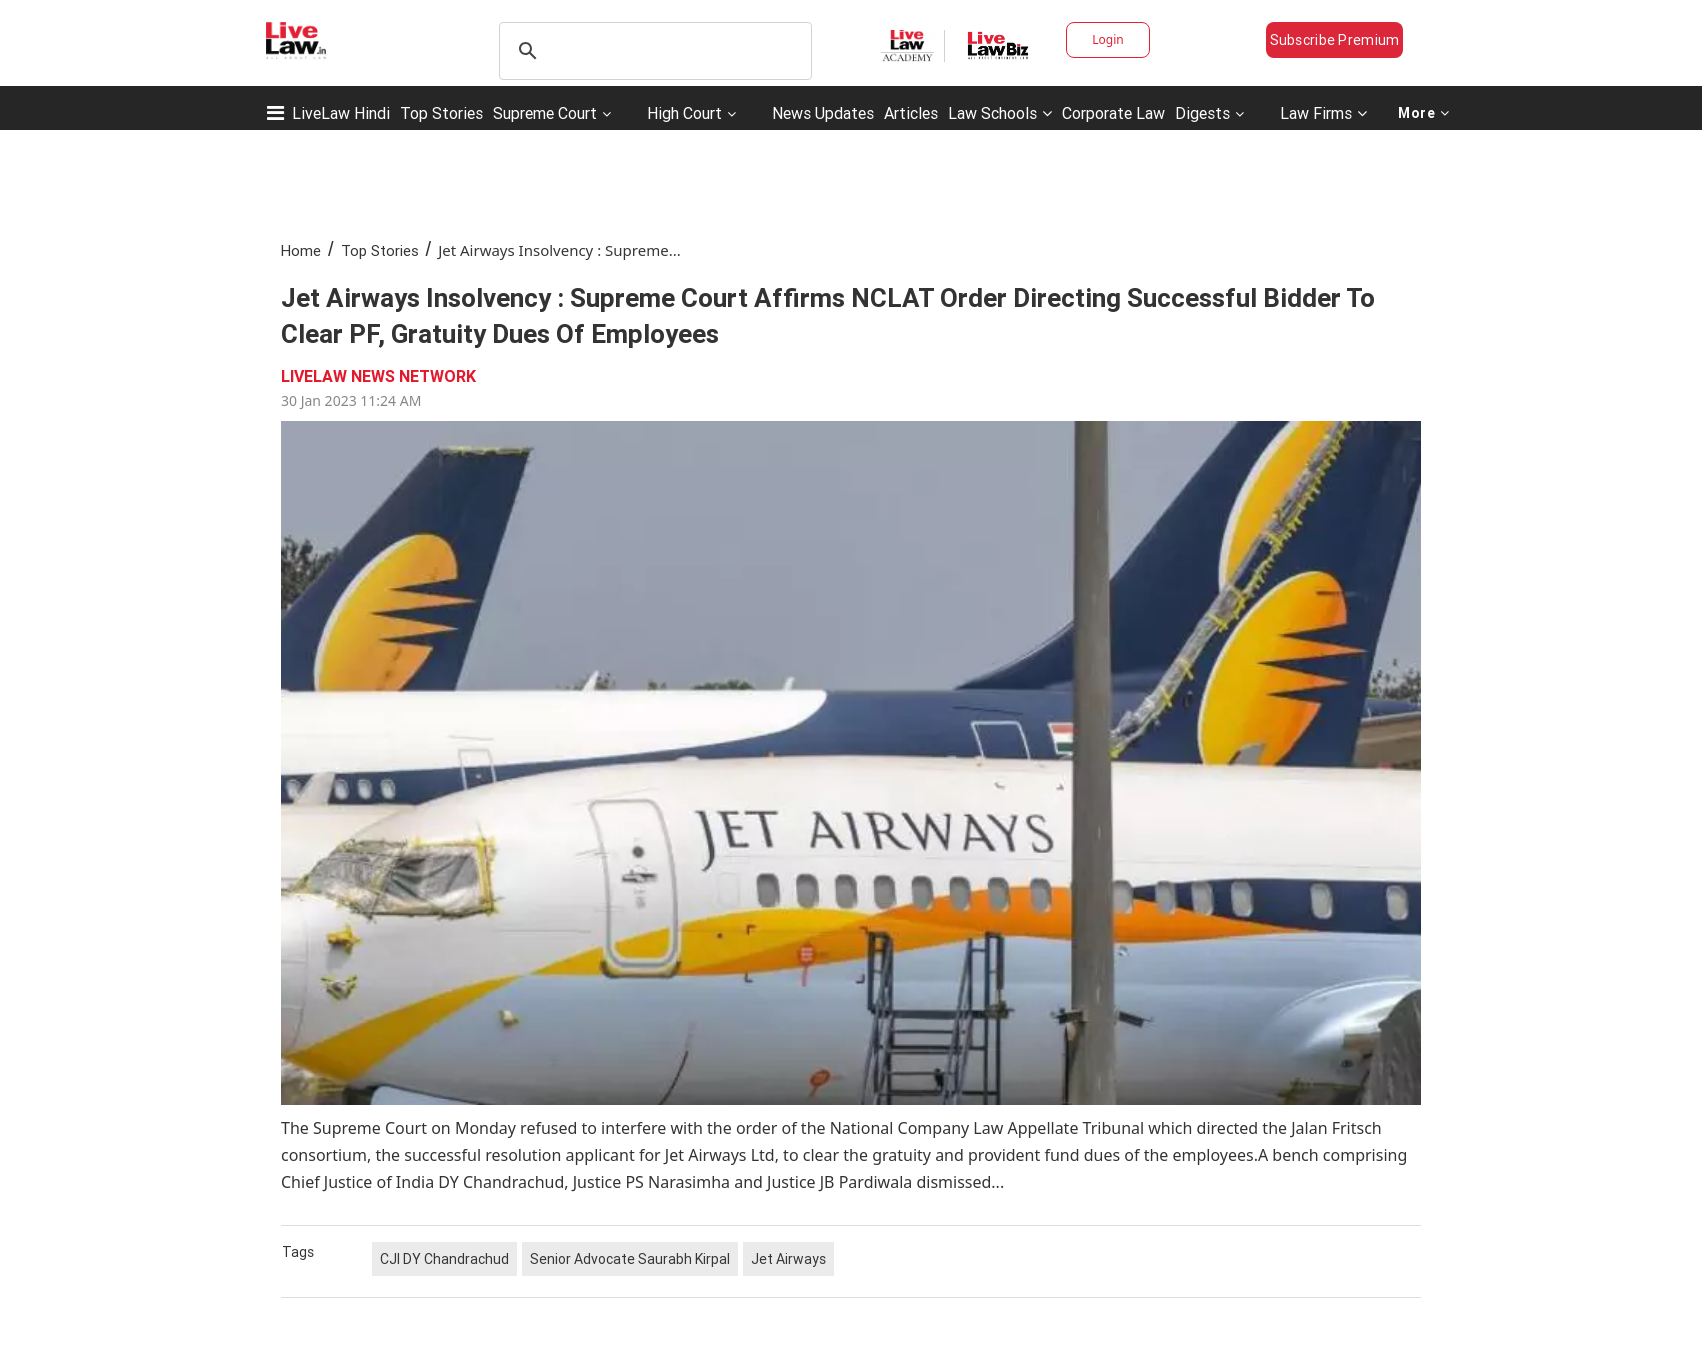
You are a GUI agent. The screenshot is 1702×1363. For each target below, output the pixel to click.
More (1424, 113)
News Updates (823, 113)
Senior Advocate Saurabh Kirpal (630, 1259)
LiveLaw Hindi (341, 113)
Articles (911, 113)
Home (301, 250)
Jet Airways (788, 1259)
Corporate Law (1113, 113)
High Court (684, 113)
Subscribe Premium (1335, 40)
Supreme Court (545, 113)
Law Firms (1323, 113)
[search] (652, 51)
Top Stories (441, 113)
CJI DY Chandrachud (444, 1259)
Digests (1202, 113)
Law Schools (1000, 113)
